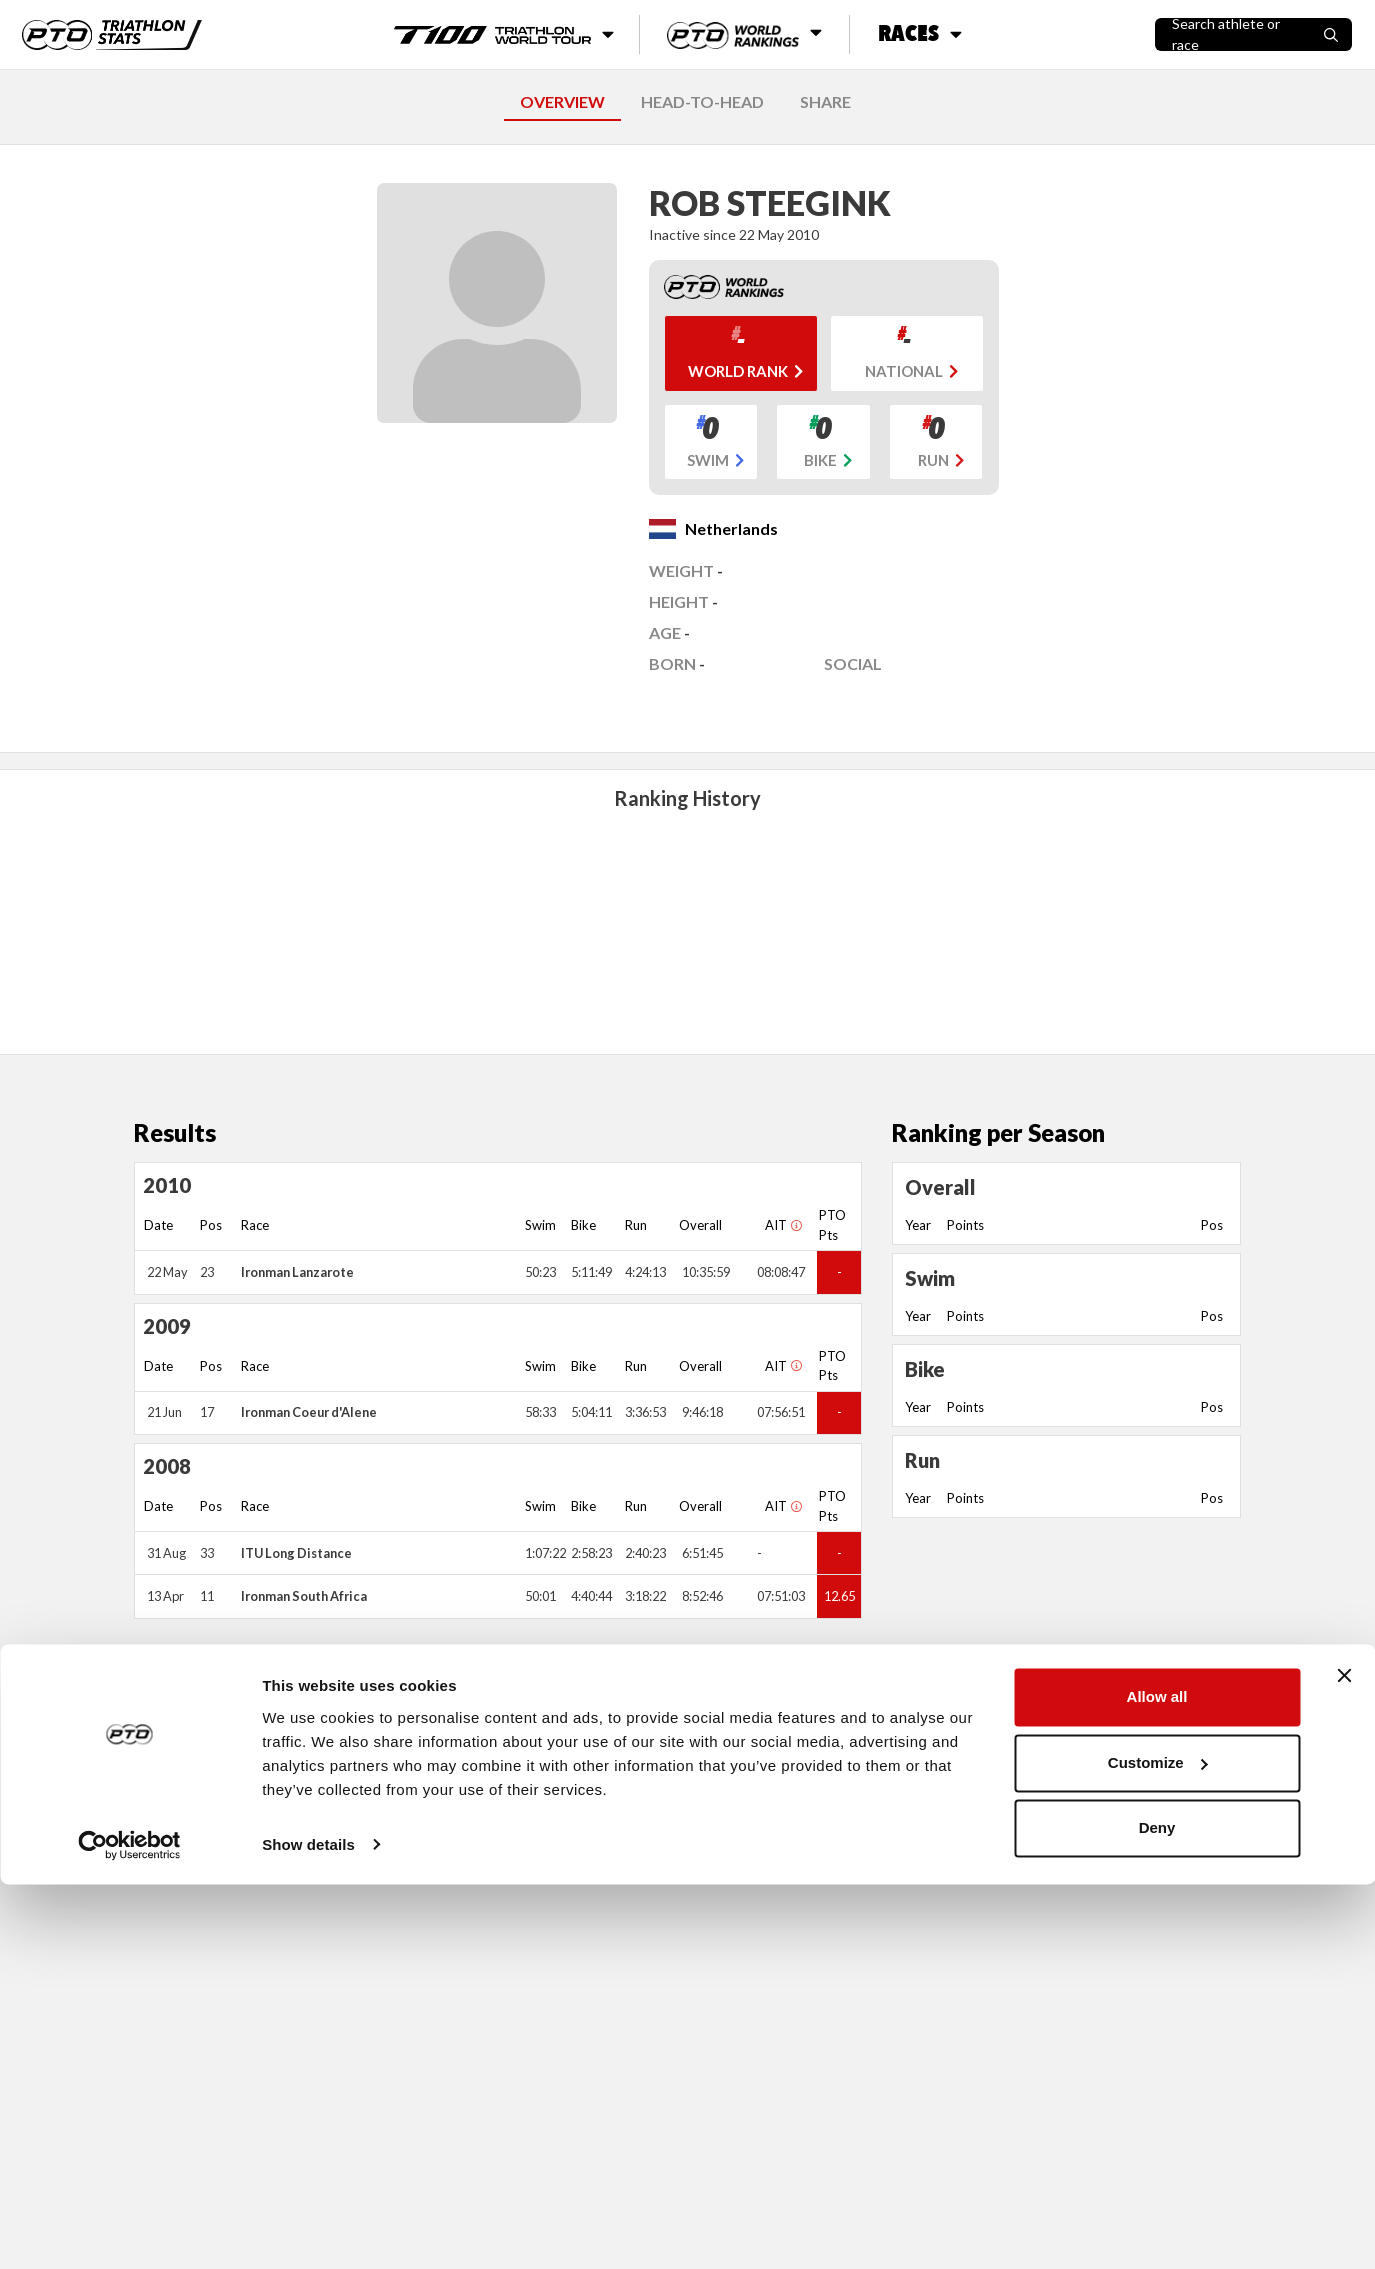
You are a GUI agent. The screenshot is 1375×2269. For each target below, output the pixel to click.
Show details (308, 2229)
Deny (1157, 2213)
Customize (1158, 2147)
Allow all (1157, 2082)
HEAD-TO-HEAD (702, 101)
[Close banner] (1344, 2061)
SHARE (825, 101)
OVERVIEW (562, 101)
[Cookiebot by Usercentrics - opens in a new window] (129, 2230)
